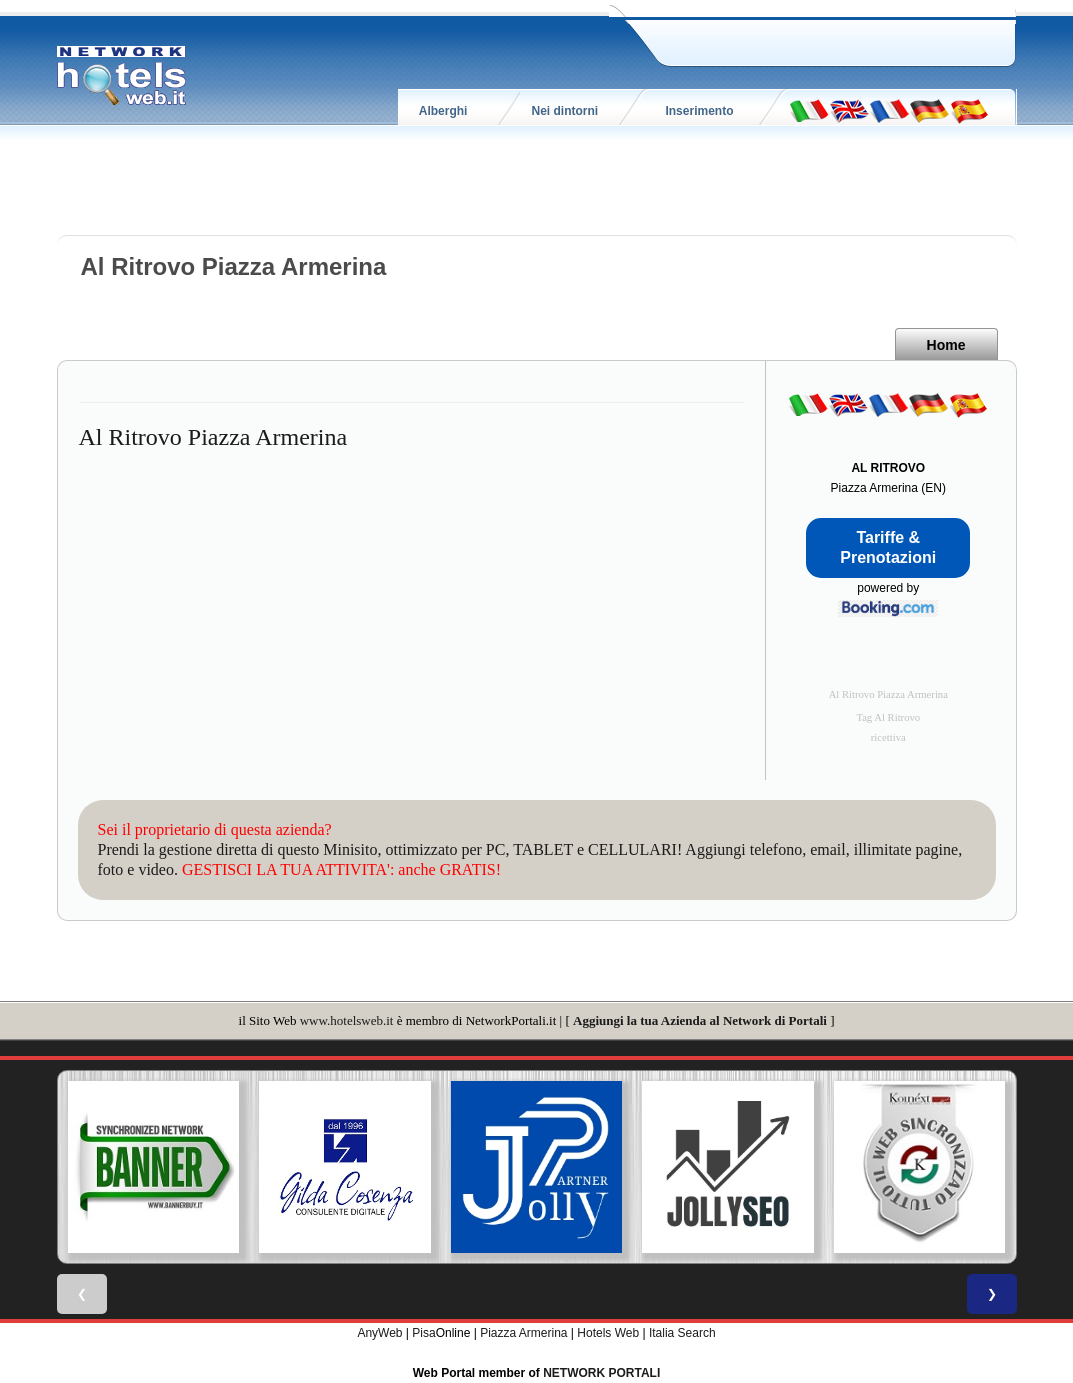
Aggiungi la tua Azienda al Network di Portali (700, 1020)
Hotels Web (608, 1333)
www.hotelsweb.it (347, 1020)
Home (946, 345)
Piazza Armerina (523, 1333)
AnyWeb (379, 1333)
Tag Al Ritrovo (888, 717)
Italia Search (682, 1333)
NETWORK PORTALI (601, 1373)
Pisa (423, 1333)
